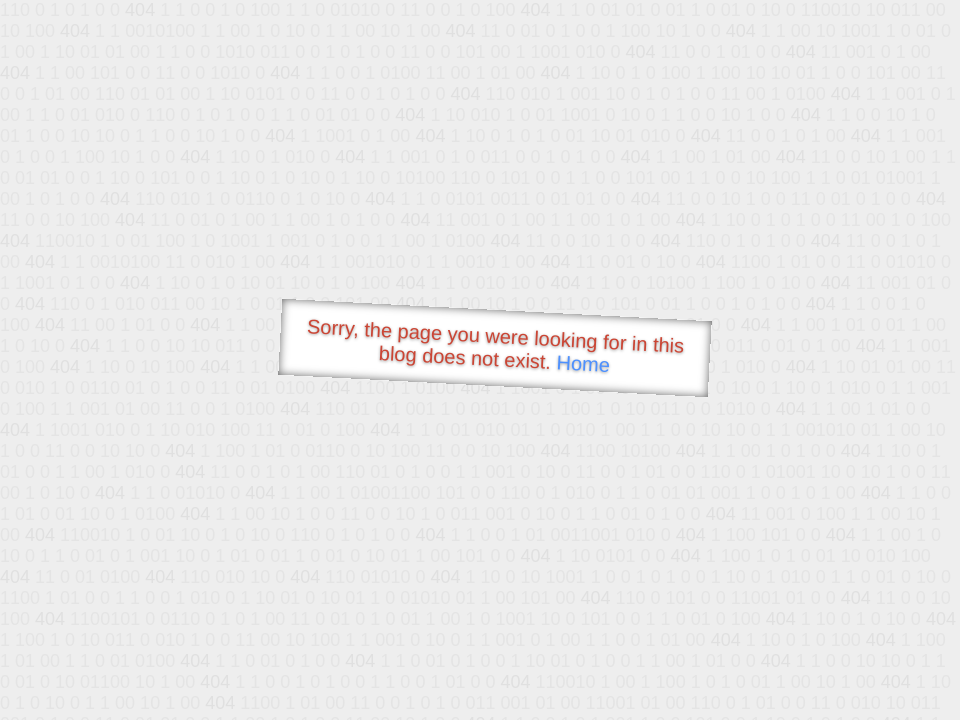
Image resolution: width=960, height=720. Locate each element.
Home (583, 363)
